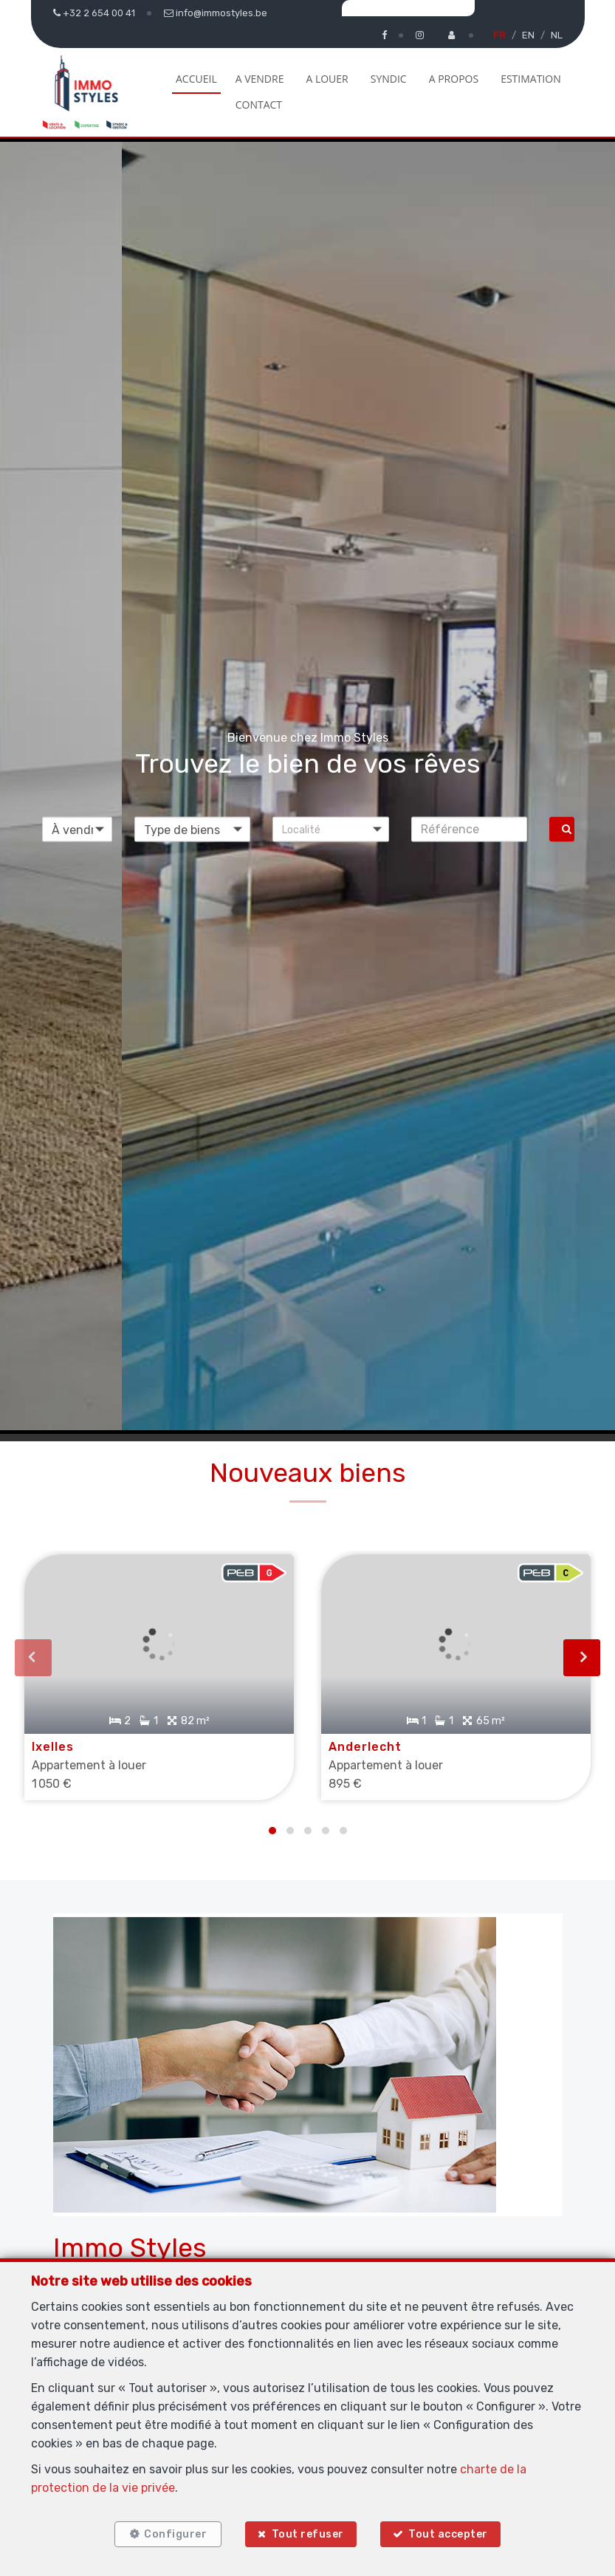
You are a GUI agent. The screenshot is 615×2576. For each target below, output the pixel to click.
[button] (330, 828)
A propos (453, 79)
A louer (327, 79)
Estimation (531, 79)
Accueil (196, 79)
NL (557, 35)
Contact (259, 105)
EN (528, 35)
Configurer (173, 2533)
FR (499, 35)
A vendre (260, 79)
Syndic (389, 79)
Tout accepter (449, 2533)
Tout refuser (308, 2533)
